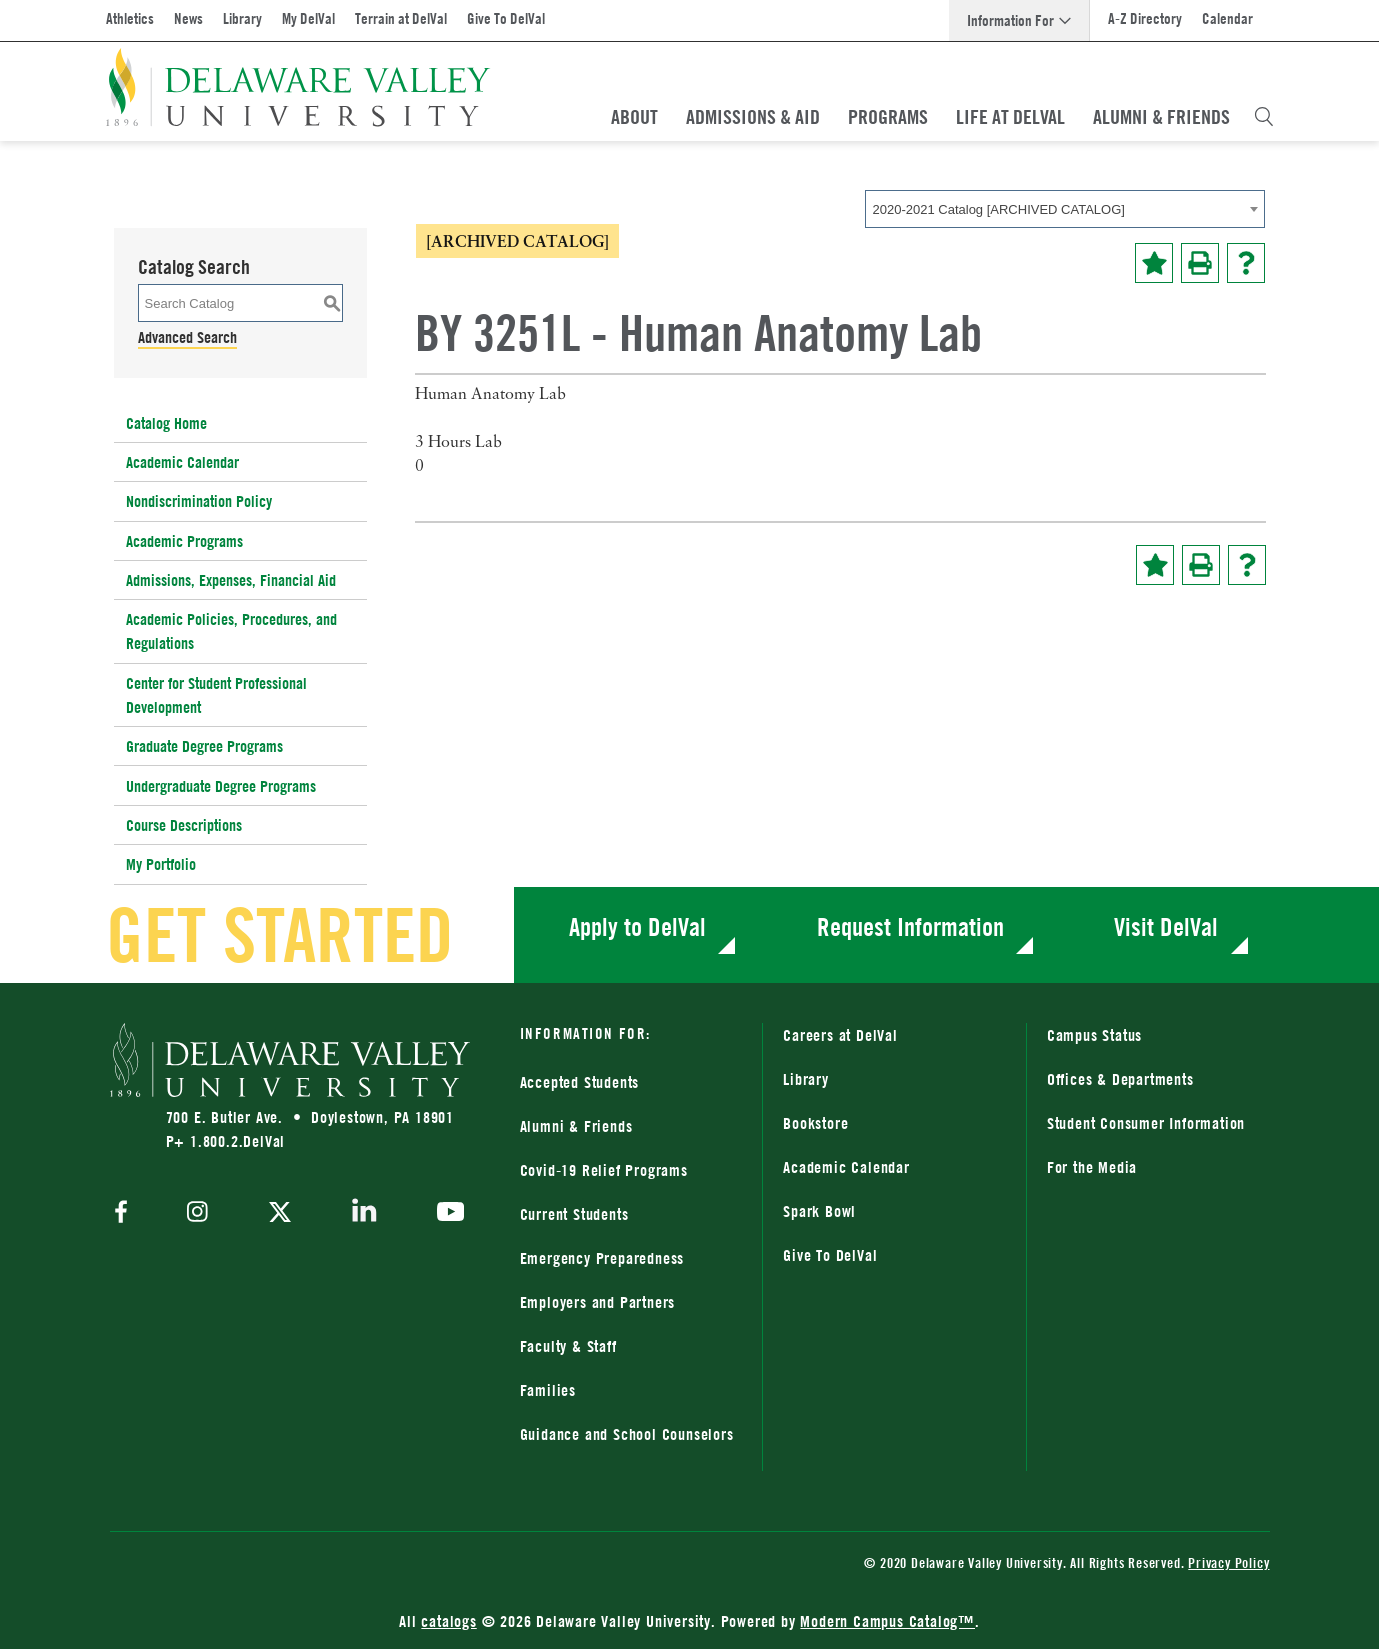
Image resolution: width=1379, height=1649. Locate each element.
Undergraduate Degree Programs (221, 786)
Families (548, 1390)
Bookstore (815, 1123)
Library (242, 18)
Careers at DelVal (840, 1035)
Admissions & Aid (753, 117)
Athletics (130, 18)
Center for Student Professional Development (216, 695)
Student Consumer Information (1146, 1123)
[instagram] (197, 1213)
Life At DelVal (1010, 117)
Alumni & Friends (1161, 117)
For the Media (1092, 1167)
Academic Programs (184, 541)
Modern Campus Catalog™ (887, 1621)
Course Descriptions (184, 825)
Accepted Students (580, 1082)
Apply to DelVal (637, 926)
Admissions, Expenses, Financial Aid (231, 580)
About (634, 117)
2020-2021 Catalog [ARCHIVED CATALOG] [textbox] (999, 209)
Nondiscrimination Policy (199, 501)
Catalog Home (166, 423)
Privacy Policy (1228, 1562)
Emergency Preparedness (602, 1258)
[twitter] (280, 1214)
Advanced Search (187, 337)
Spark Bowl (819, 1211)
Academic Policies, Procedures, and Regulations (231, 631)
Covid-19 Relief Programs (604, 1170)
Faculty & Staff (568, 1346)
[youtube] (445, 1214)
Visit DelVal (1166, 926)
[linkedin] (364, 1214)
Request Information (910, 926)
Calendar (1227, 18)
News (188, 18)
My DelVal (308, 18)
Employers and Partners (598, 1302)
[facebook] (126, 1213)
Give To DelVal (506, 18)
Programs (888, 117)
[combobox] (1065, 209)
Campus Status (1094, 1035)
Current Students (574, 1214)
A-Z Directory (1145, 18)
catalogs (448, 1621)
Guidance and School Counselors (627, 1434)
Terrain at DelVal (401, 18)
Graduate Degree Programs (204, 746)
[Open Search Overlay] (1264, 117)
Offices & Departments (1120, 1079)
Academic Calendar (182, 462)
